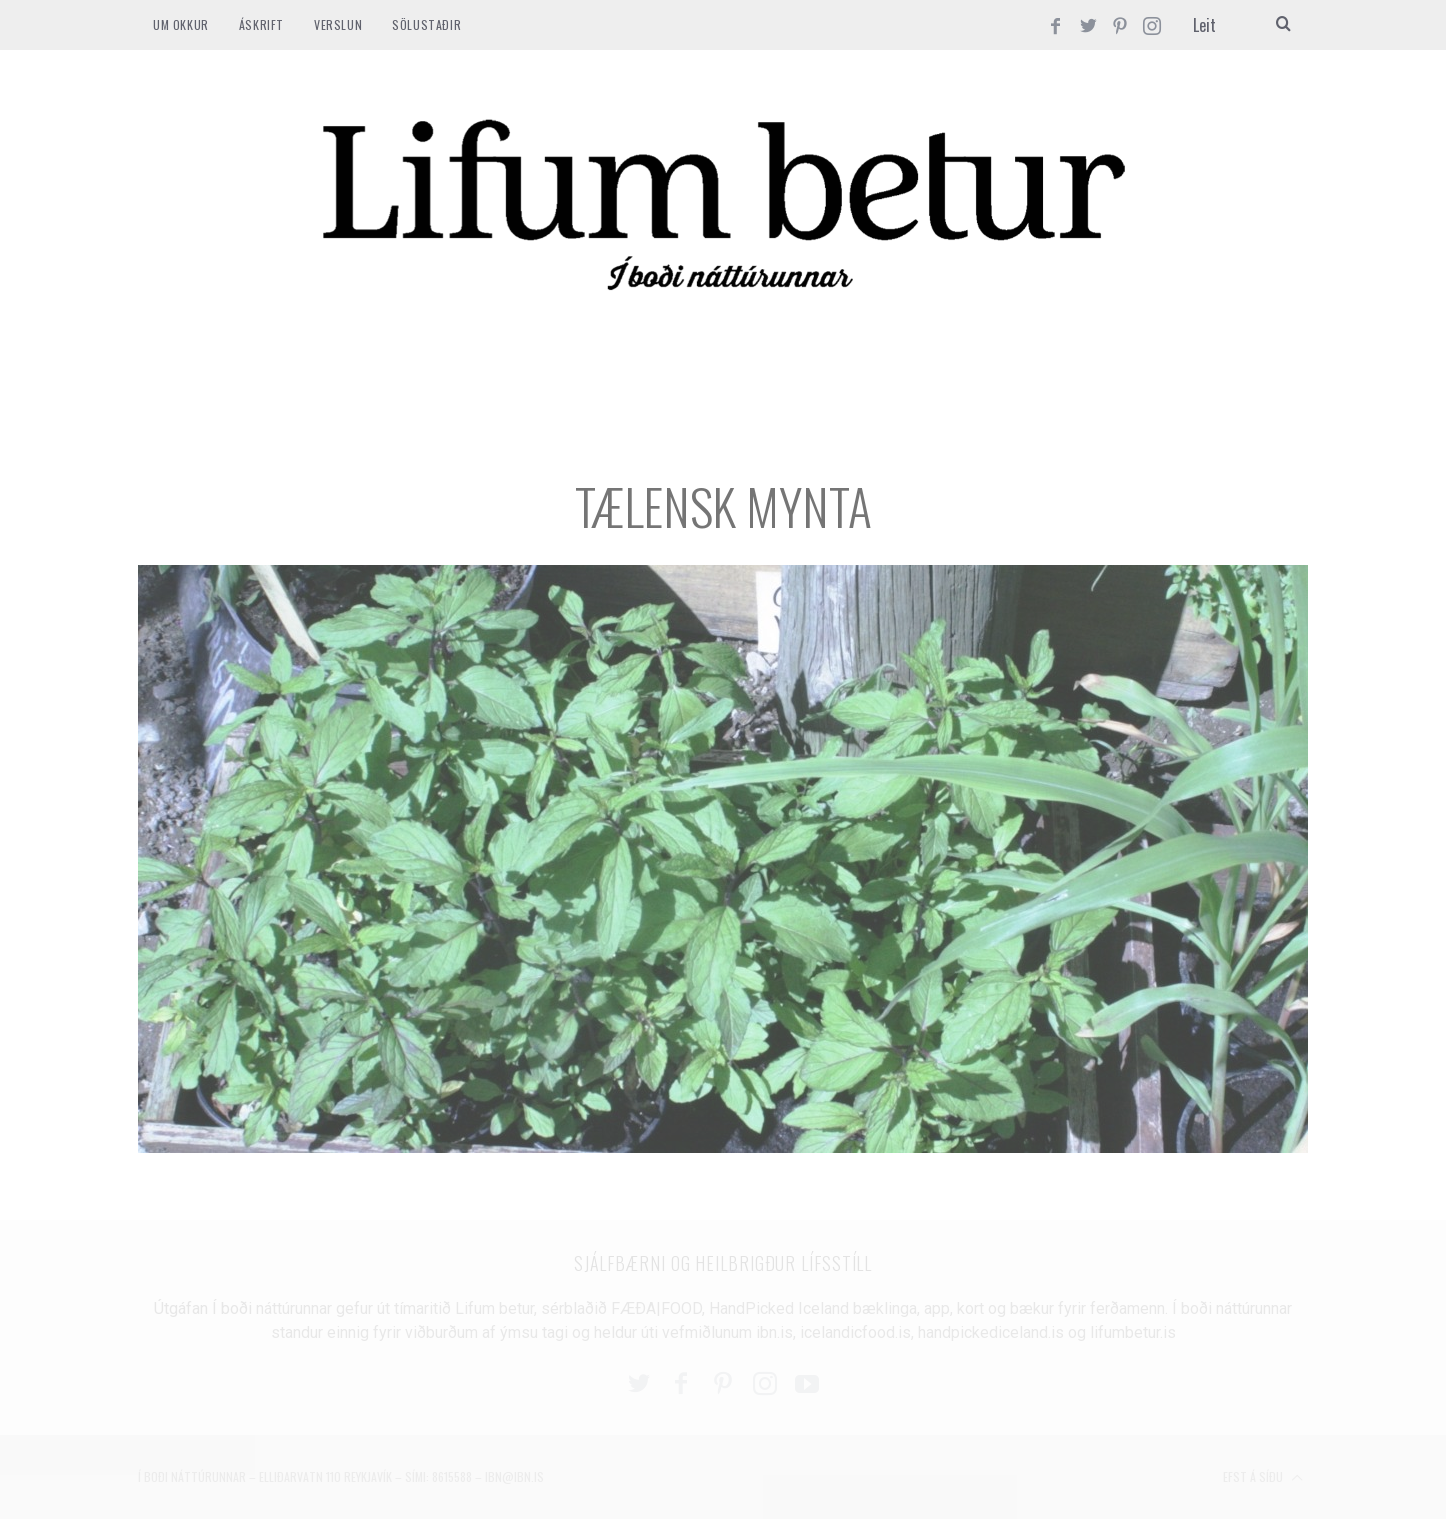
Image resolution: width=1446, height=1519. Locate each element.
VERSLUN (338, 24)
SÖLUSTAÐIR (426, 24)
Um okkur (181, 24)
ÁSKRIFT (261, 24)
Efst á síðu (1263, 1478)
